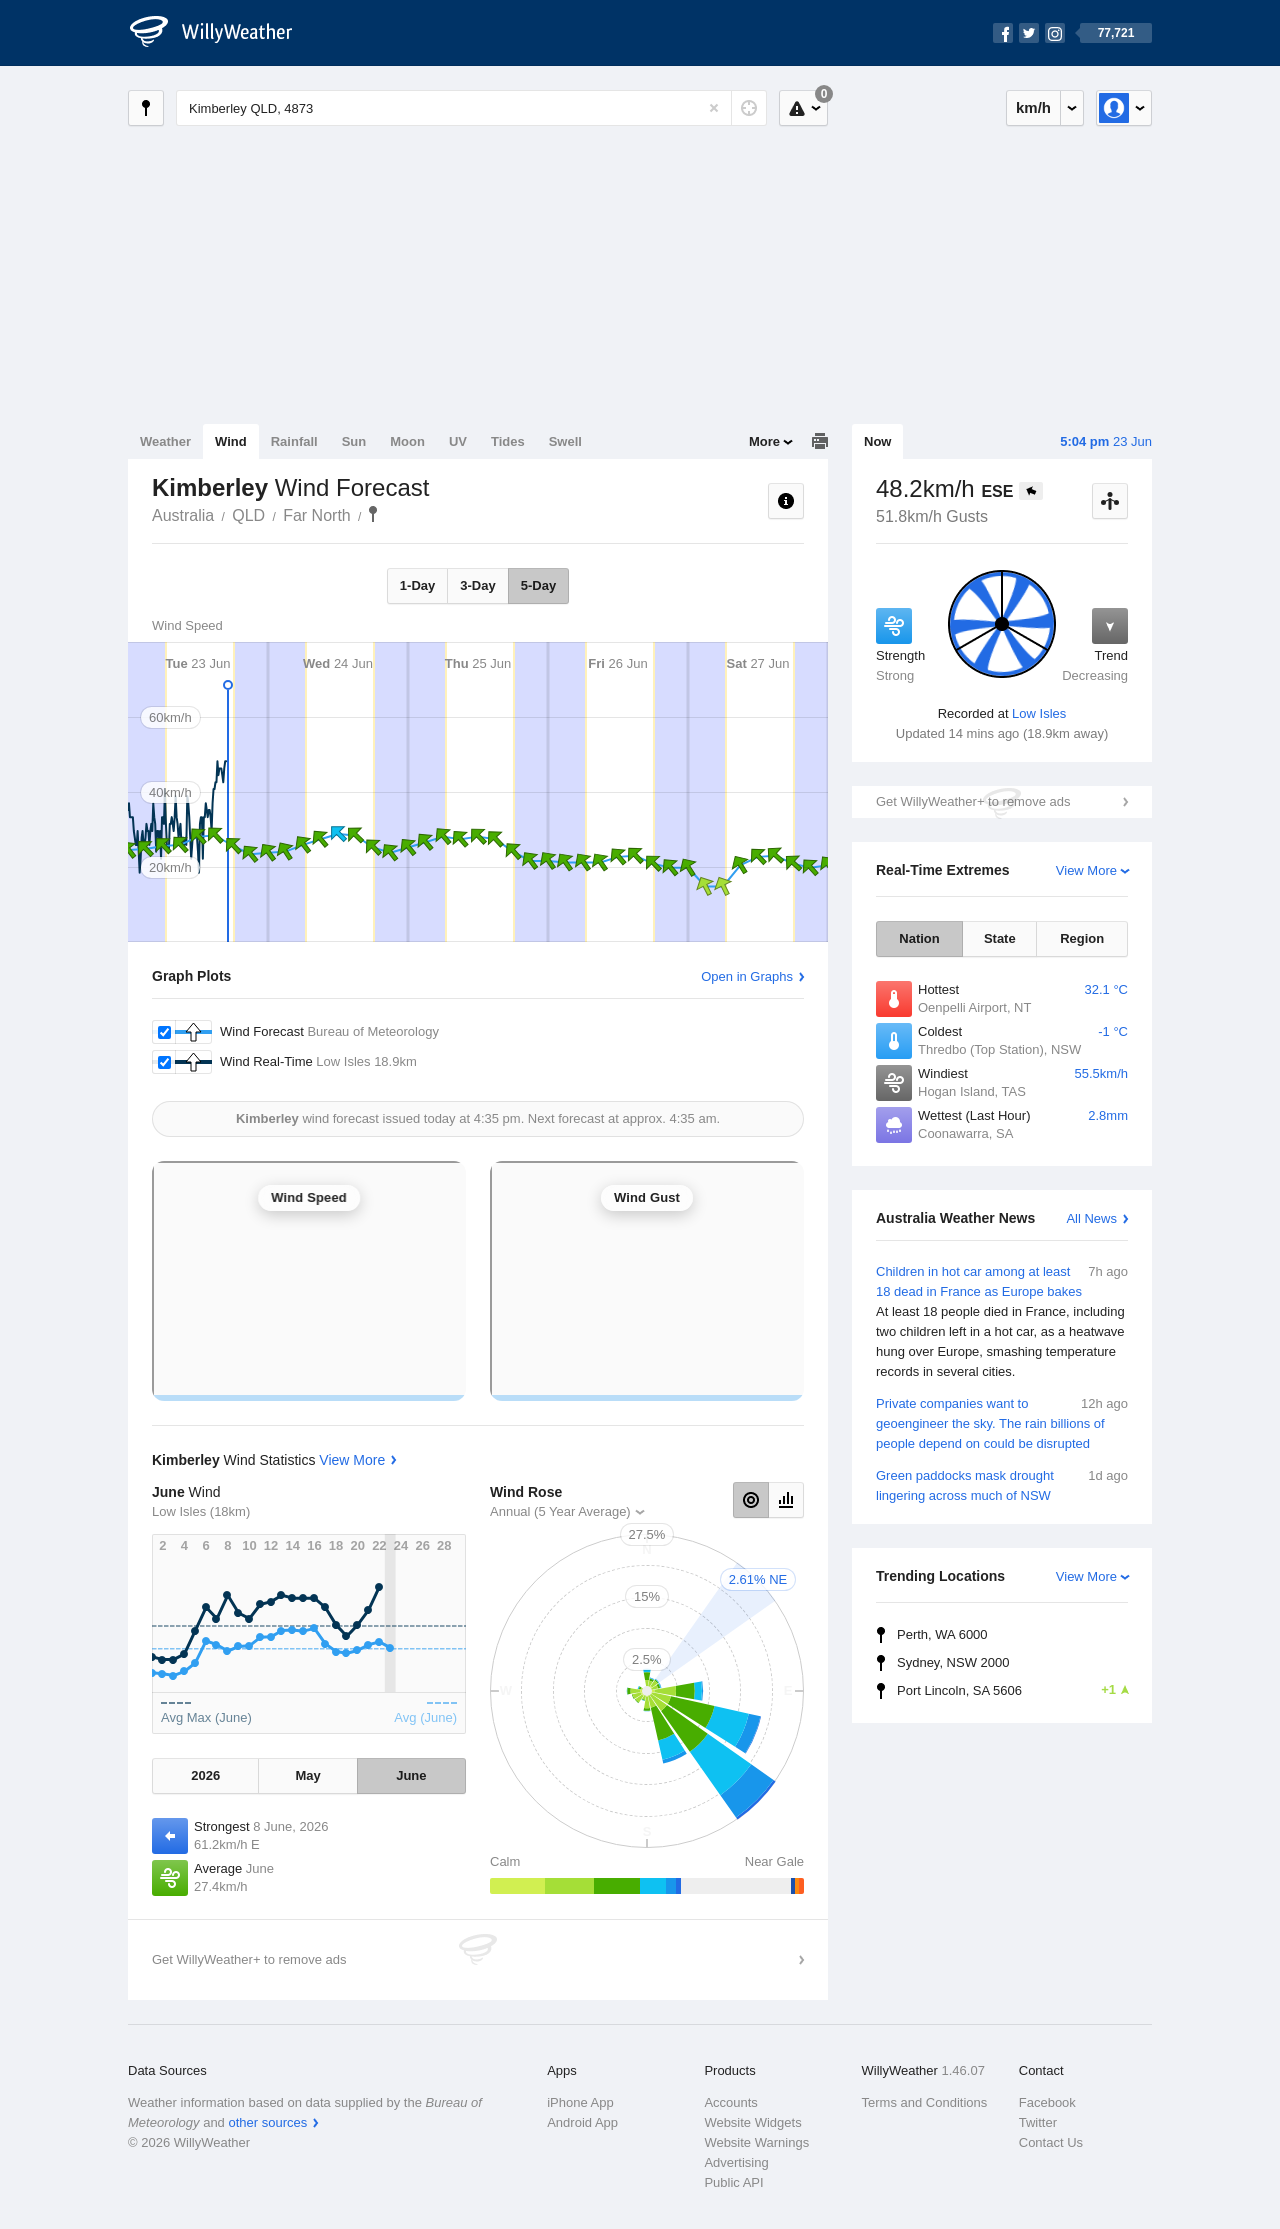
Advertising (736, 2162)
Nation (919, 938)
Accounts (730, 2102)
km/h (1033, 107)
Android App (582, 2122)
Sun (354, 441)
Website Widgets (752, 2122)
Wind (231, 441)
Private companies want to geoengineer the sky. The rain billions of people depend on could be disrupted (1002, 1422)
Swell (565, 441)
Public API (733, 2182)
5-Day (538, 585)
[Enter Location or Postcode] (471, 108)
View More (1086, 870)
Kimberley (373, 514)
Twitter (1038, 2122)
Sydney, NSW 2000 (953, 1662)
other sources (267, 2122)
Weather (165, 441)
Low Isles (1039, 713)
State (1000, 938)
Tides (508, 441)
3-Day (477, 585)
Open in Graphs (747, 976)
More (764, 441)
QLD (248, 515)
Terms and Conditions (925, 2102)
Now (877, 441)
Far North (317, 515)
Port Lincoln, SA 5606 (1012, 1690)
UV (458, 441)
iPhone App (580, 2102)
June (411, 1775)
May (307, 1775)
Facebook (1047, 2102)
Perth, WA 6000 (942, 1634)
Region (1082, 938)
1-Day (417, 585)
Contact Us (1051, 2142)
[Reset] (714, 108)
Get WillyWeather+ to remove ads (973, 801)
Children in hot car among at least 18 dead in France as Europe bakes (1002, 1322)
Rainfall (294, 441)
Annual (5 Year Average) (560, 1511)
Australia (183, 515)
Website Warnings (756, 2142)
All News (1091, 1218)
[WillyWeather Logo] (222, 33)
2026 (205, 1775)
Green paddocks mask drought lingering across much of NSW (1002, 1484)
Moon (407, 441)
